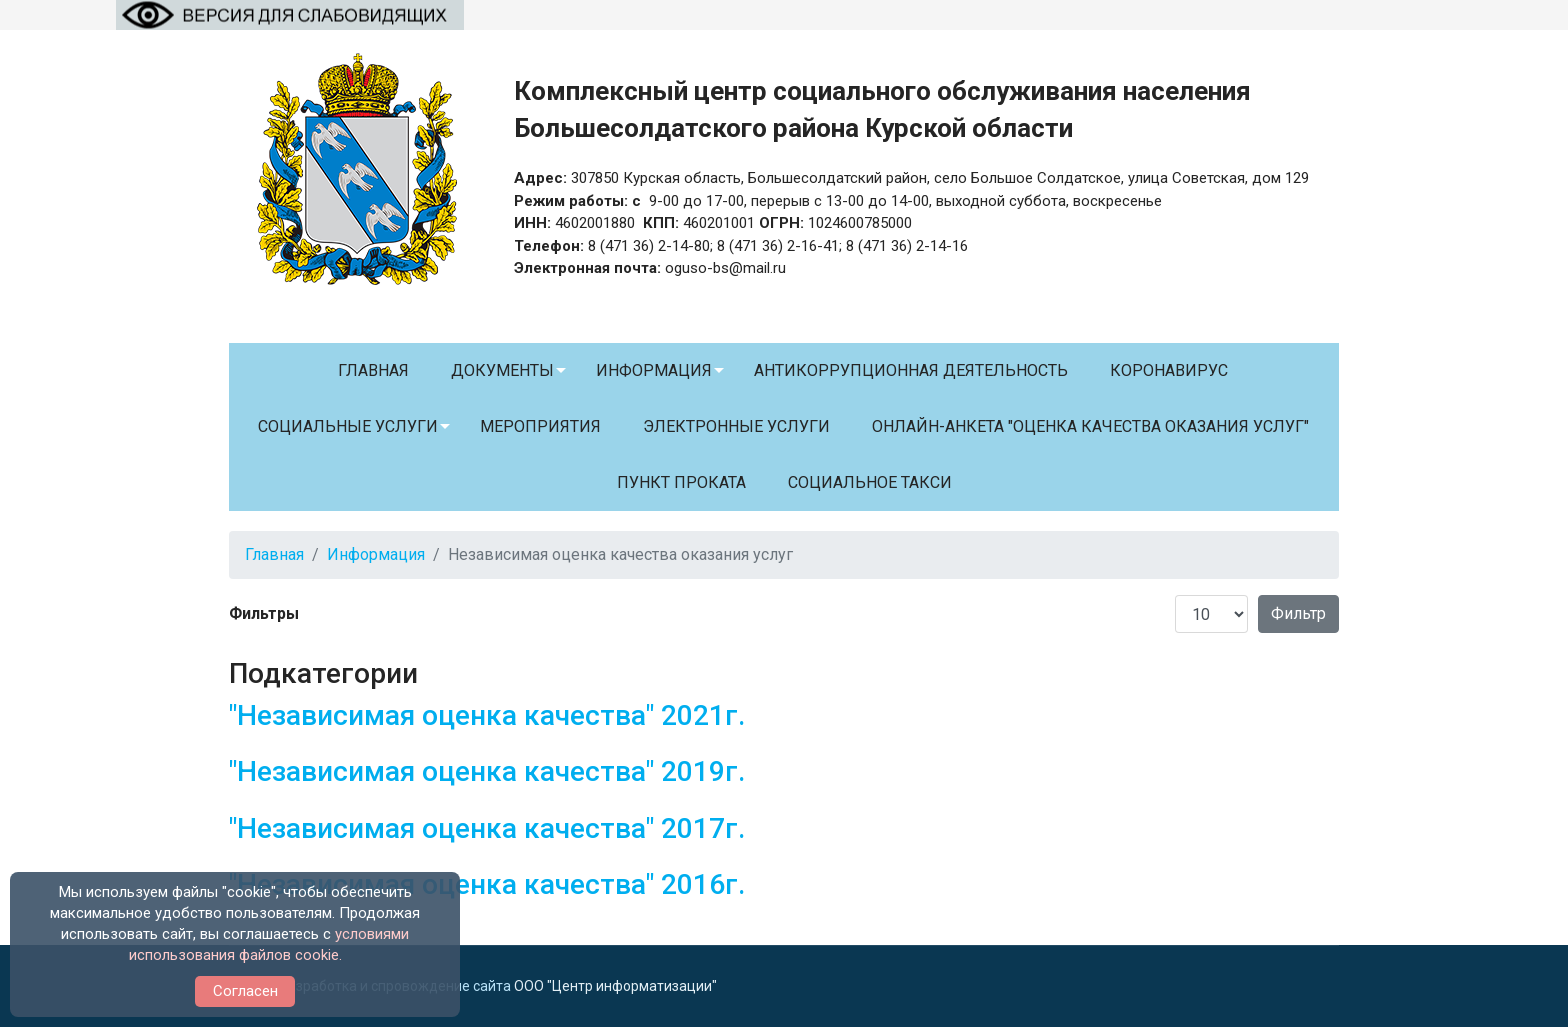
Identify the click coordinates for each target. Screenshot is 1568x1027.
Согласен (245, 991)
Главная (373, 370)
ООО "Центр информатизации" (615, 986)
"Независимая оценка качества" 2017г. (487, 828)
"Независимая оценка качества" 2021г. (487, 715)
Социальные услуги (348, 426)
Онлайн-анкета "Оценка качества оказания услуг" (1090, 426)
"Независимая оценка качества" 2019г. (487, 771)
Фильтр (1298, 613)
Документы (502, 370)
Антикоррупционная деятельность (911, 370)
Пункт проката (681, 482)
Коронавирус (1169, 370)
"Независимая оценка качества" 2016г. (487, 884)
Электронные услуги (736, 426)
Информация (654, 370)
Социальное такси (870, 482)
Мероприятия (540, 426)
